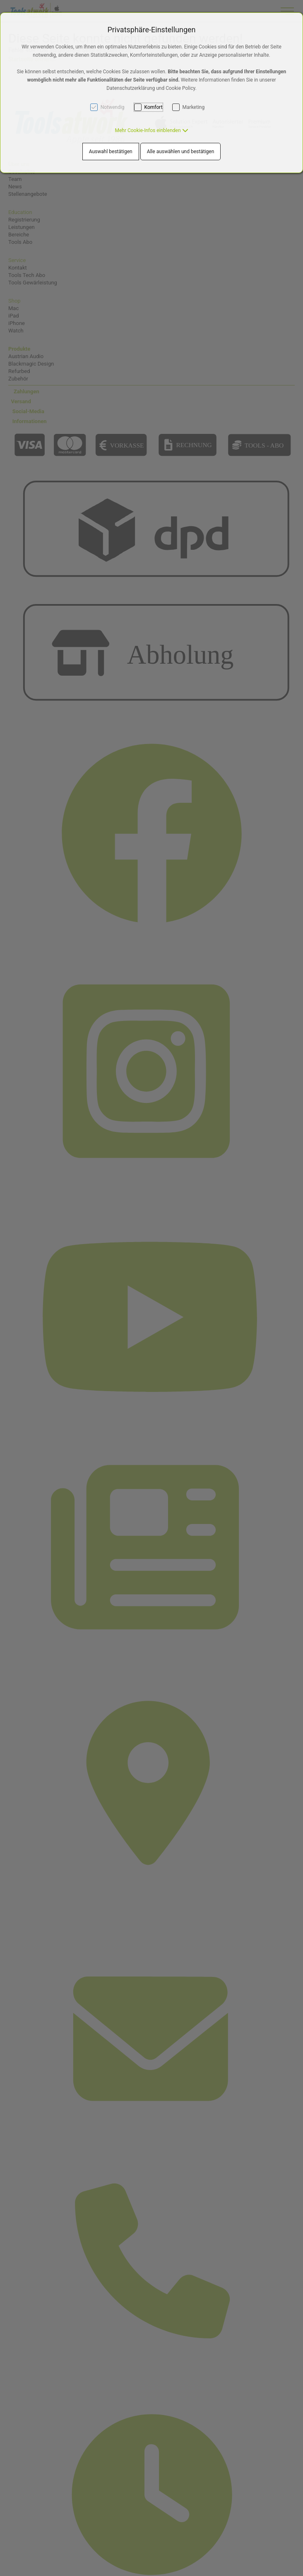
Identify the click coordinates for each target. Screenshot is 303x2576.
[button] (151, 130)
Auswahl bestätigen (110, 151)
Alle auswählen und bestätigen (180, 151)
